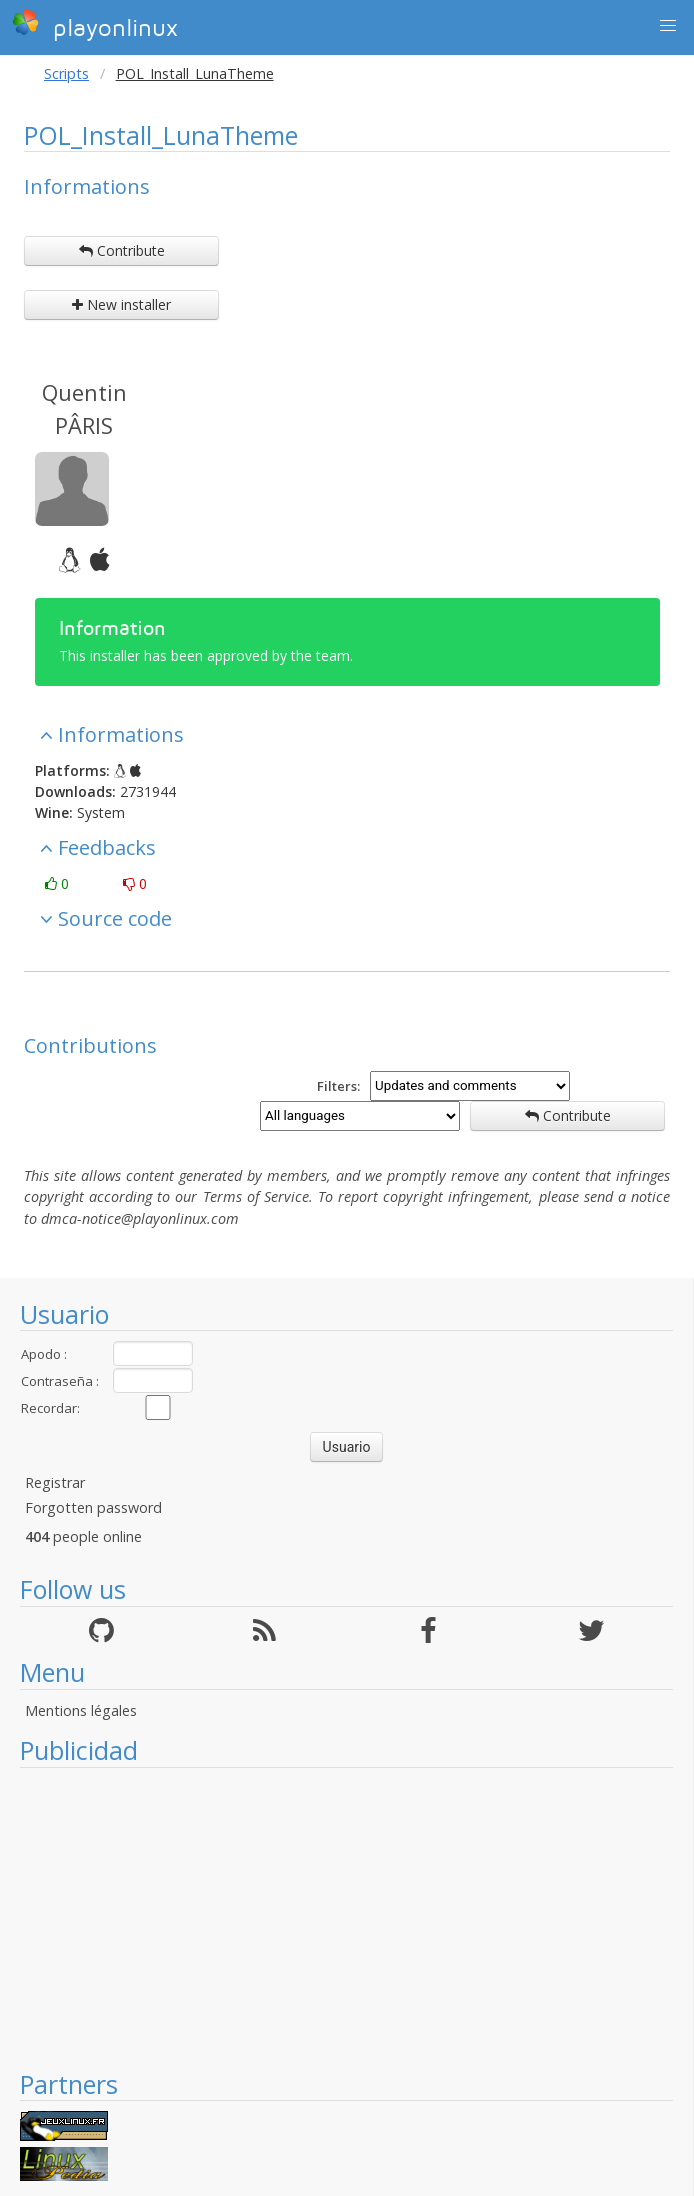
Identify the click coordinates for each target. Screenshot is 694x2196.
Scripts (66, 73)
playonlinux (95, 25)
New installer (121, 304)
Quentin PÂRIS (84, 408)
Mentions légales (81, 1710)
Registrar (55, 1482)
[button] (668, 26)
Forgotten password (93, 1507)
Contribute (122, 250)
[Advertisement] (346, 1918)
